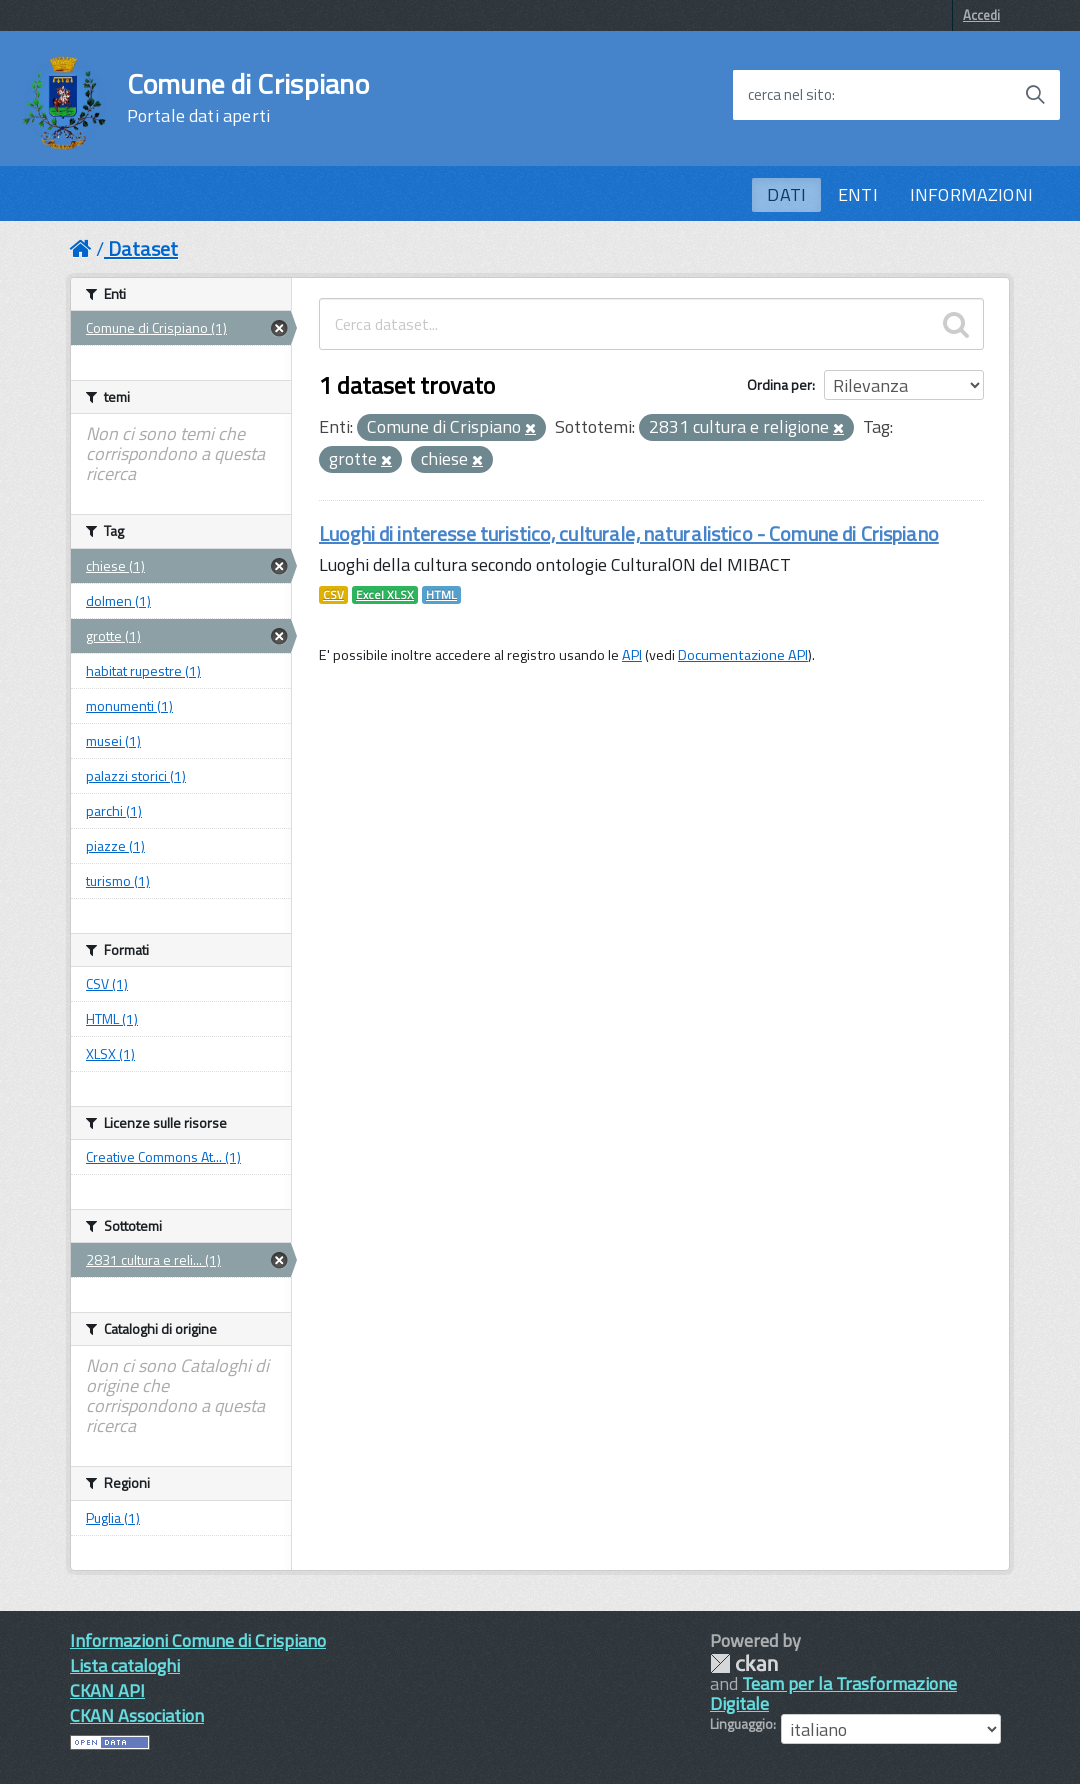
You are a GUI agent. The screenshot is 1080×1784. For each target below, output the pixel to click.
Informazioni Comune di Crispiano (198, 1640)
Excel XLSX (385, 595)
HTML (441, 595)
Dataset (143, 248)
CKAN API (107, 1690)
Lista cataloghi (125, 1665)
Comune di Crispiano (248, 98)
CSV (333, 595)
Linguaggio (741, 1724)
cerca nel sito (790, 95)
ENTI (858, 194)
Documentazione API (743, 655)
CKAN (744, 1663)
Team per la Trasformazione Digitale (833, 1693)
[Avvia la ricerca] (1035, 95)
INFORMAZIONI (971, 194)
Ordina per (779, 384)
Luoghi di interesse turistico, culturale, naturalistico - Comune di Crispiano (629, 533)
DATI (786, 194)
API (632, 655)
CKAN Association (137, 1715)
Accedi (981, 15)
